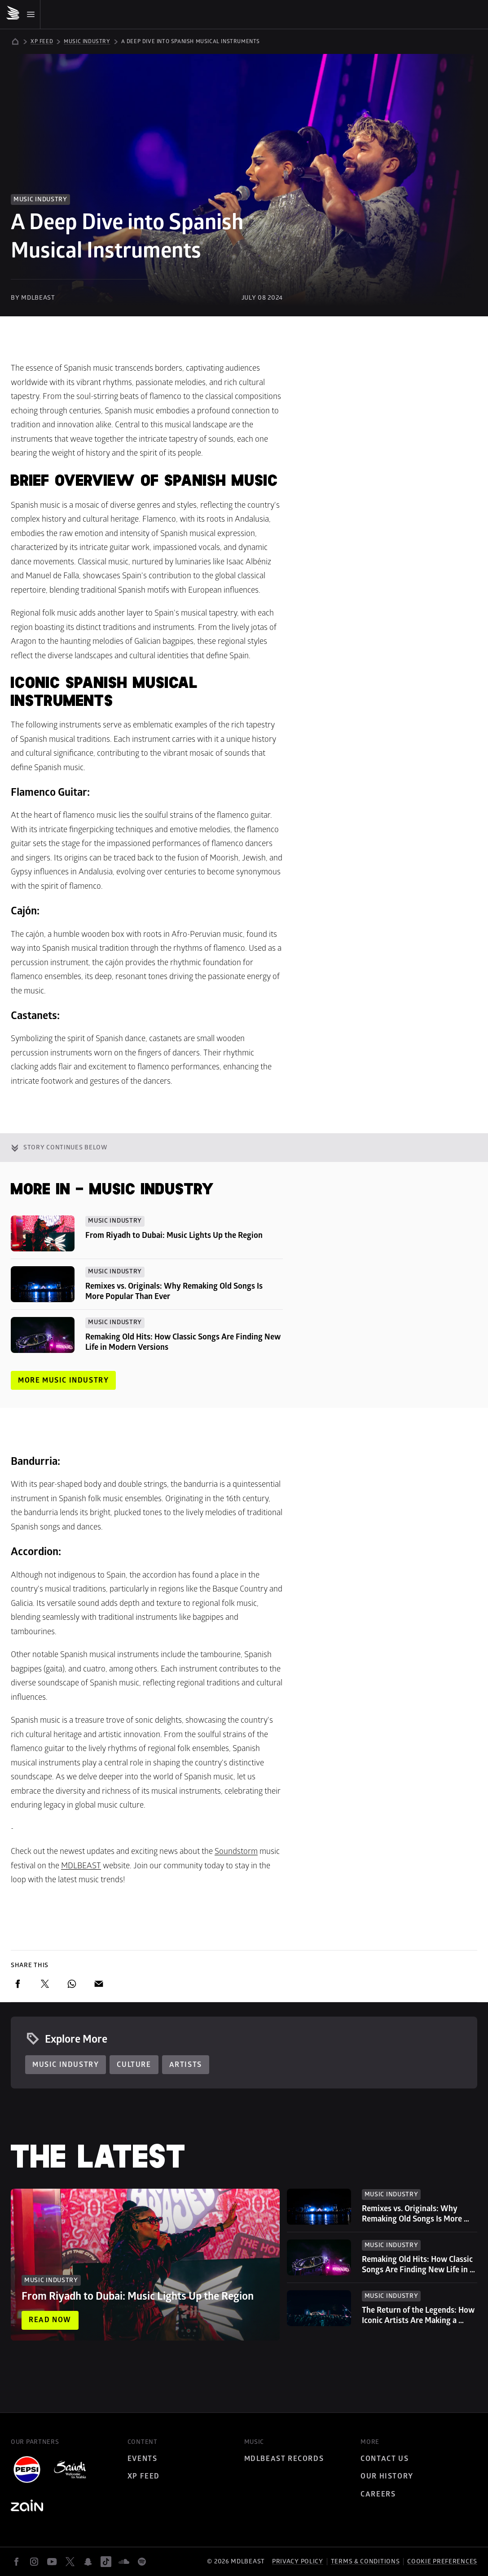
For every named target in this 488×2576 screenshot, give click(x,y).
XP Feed (143, 2476)
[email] (99, 1984)
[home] (15, 43)
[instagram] (34, 2561)
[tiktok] (106, 2561)
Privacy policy (297, 2561)
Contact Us (385, 2458)
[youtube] (52, 2561)
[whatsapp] (72, 1984)
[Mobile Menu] (22, 14)
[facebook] (18, 1984)
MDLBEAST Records (284, 2458)
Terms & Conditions (365, 2561)
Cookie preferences (442, 2562)
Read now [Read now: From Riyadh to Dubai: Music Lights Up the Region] (50, 2320)
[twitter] (45, 1984)
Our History (387, 2476)
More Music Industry (63, 1380)
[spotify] (141, 2561)
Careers (378, 2494)
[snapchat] (88, 2561)
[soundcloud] (124, 2561)
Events (142, 2458)
